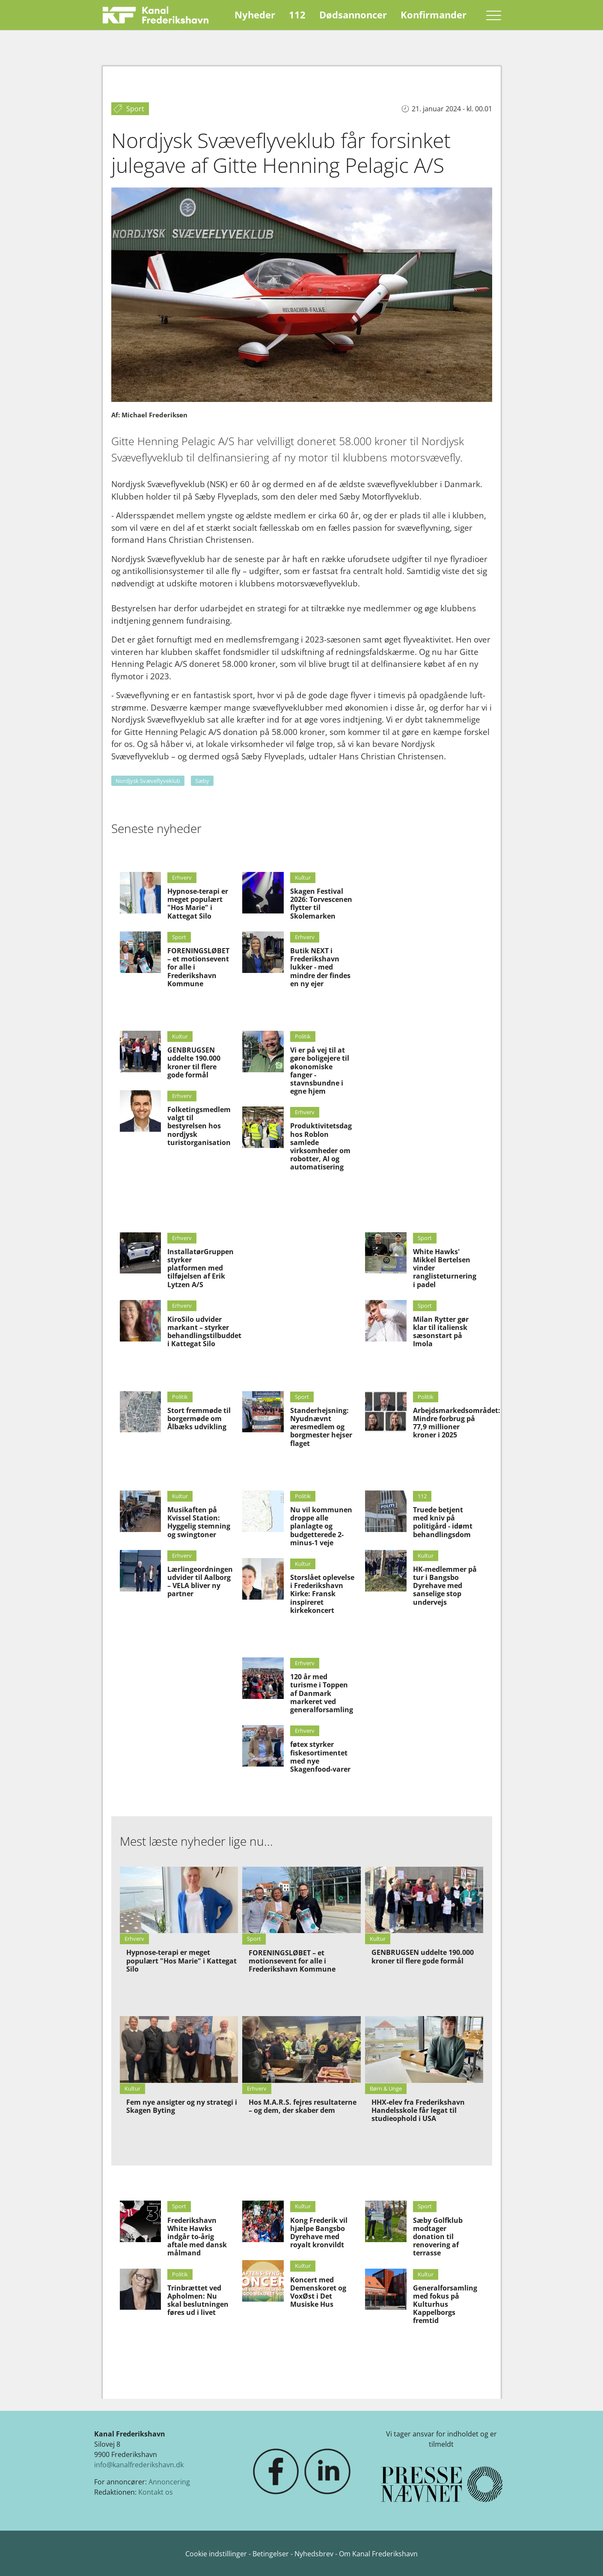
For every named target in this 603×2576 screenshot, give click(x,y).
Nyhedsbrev (313, 2553)
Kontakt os (155, 2492)
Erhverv (182, 877)
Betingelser (271, 2553)
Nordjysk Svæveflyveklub (148, 781)
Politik (303, 1036)
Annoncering (169, 2482)
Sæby (202, 781)
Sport (179, 937)
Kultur (180, 1036)
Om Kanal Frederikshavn (378, 2553)
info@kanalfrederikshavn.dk (139, 2464)
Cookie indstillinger (217, 2553)
